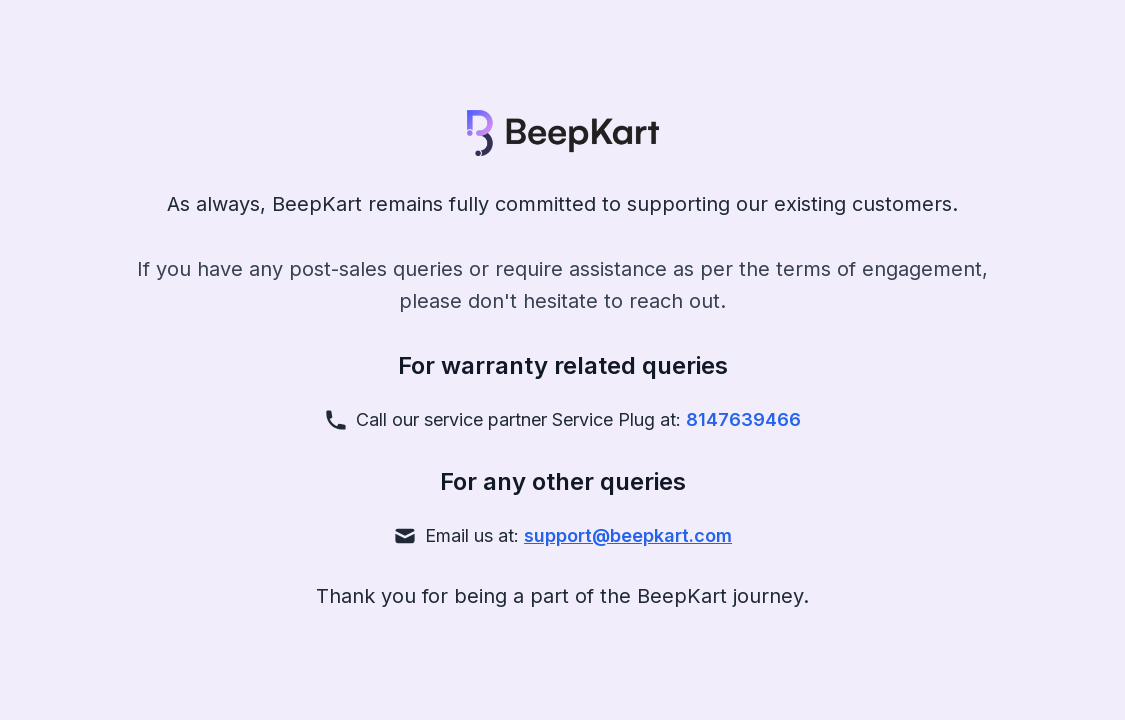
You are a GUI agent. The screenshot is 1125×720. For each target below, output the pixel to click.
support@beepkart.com (628, 535)
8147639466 (743, 419)
